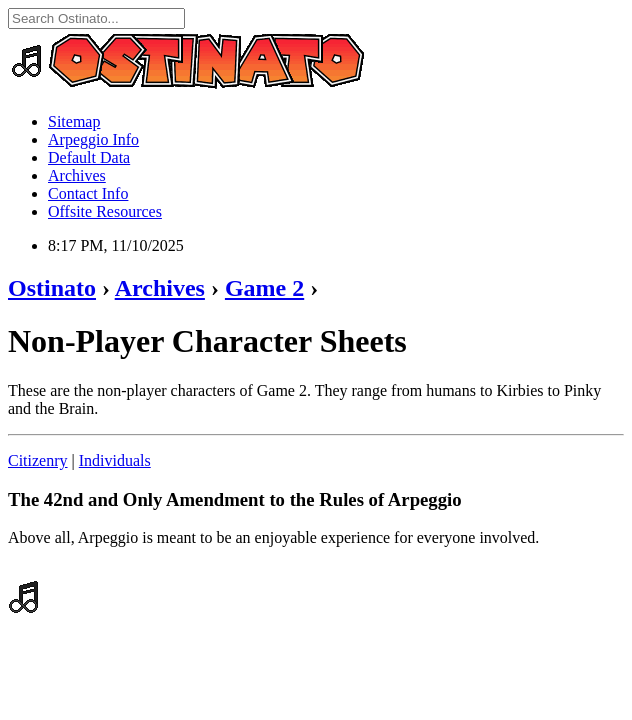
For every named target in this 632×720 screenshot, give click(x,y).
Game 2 (264, 288)
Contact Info (88, 193)
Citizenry (38, 460)
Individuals (115, 460)
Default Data (89, 157)
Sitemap (74, 121)
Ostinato (52, 288)
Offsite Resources (105, 211)
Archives (77, 175)
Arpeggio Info (93, 139)
